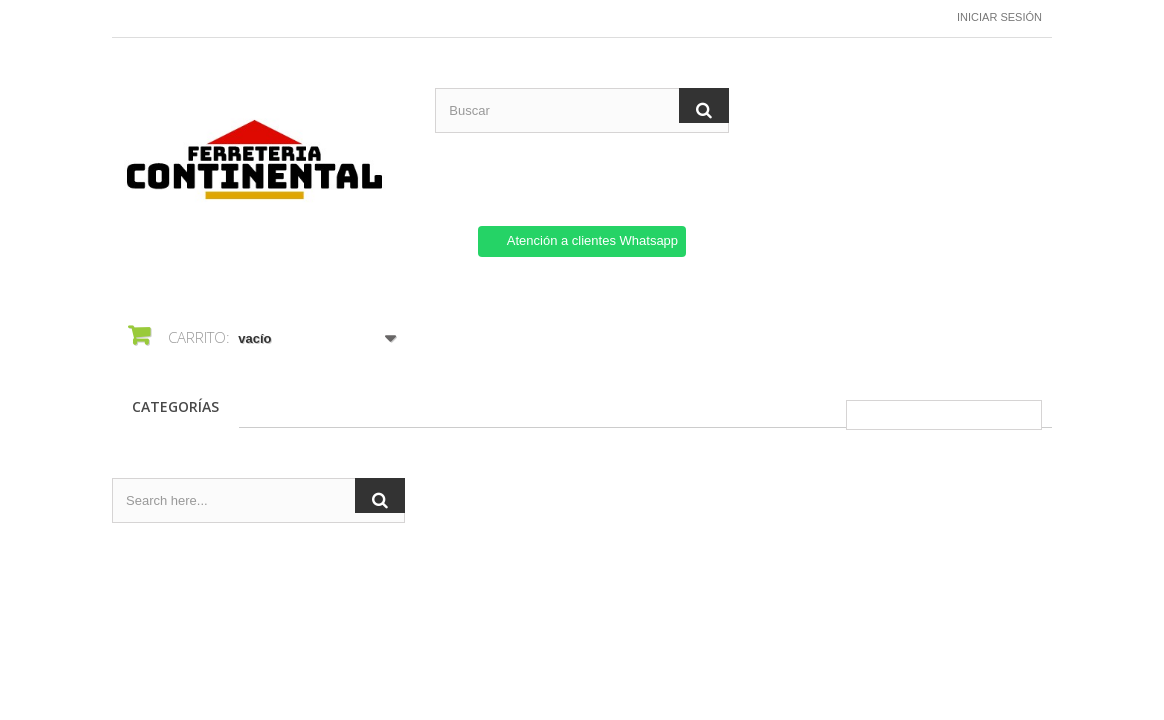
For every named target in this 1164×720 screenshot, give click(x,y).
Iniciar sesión (999, 17)
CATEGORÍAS (175, 406)
